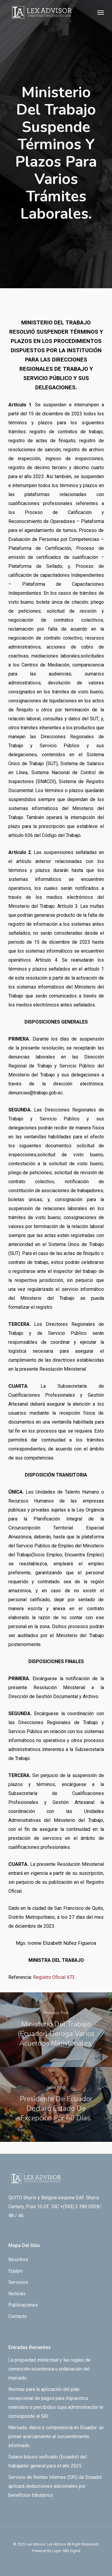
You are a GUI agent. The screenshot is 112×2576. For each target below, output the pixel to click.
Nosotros (18, 2259)
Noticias (17, 2293)
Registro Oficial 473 (54, 1977)
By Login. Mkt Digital (63, 2551)
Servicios (18, 2282)
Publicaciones (23, 2305)
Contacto (17, 2316)
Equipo (15, 2271)
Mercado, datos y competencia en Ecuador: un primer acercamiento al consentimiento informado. (56, 2436)
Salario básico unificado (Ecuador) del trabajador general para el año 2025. (47, 2461)
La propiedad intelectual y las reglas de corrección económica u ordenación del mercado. (49, 2369)
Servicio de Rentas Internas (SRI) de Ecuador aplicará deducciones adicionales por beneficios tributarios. (55, 2486)
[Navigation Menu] (100, 12)
